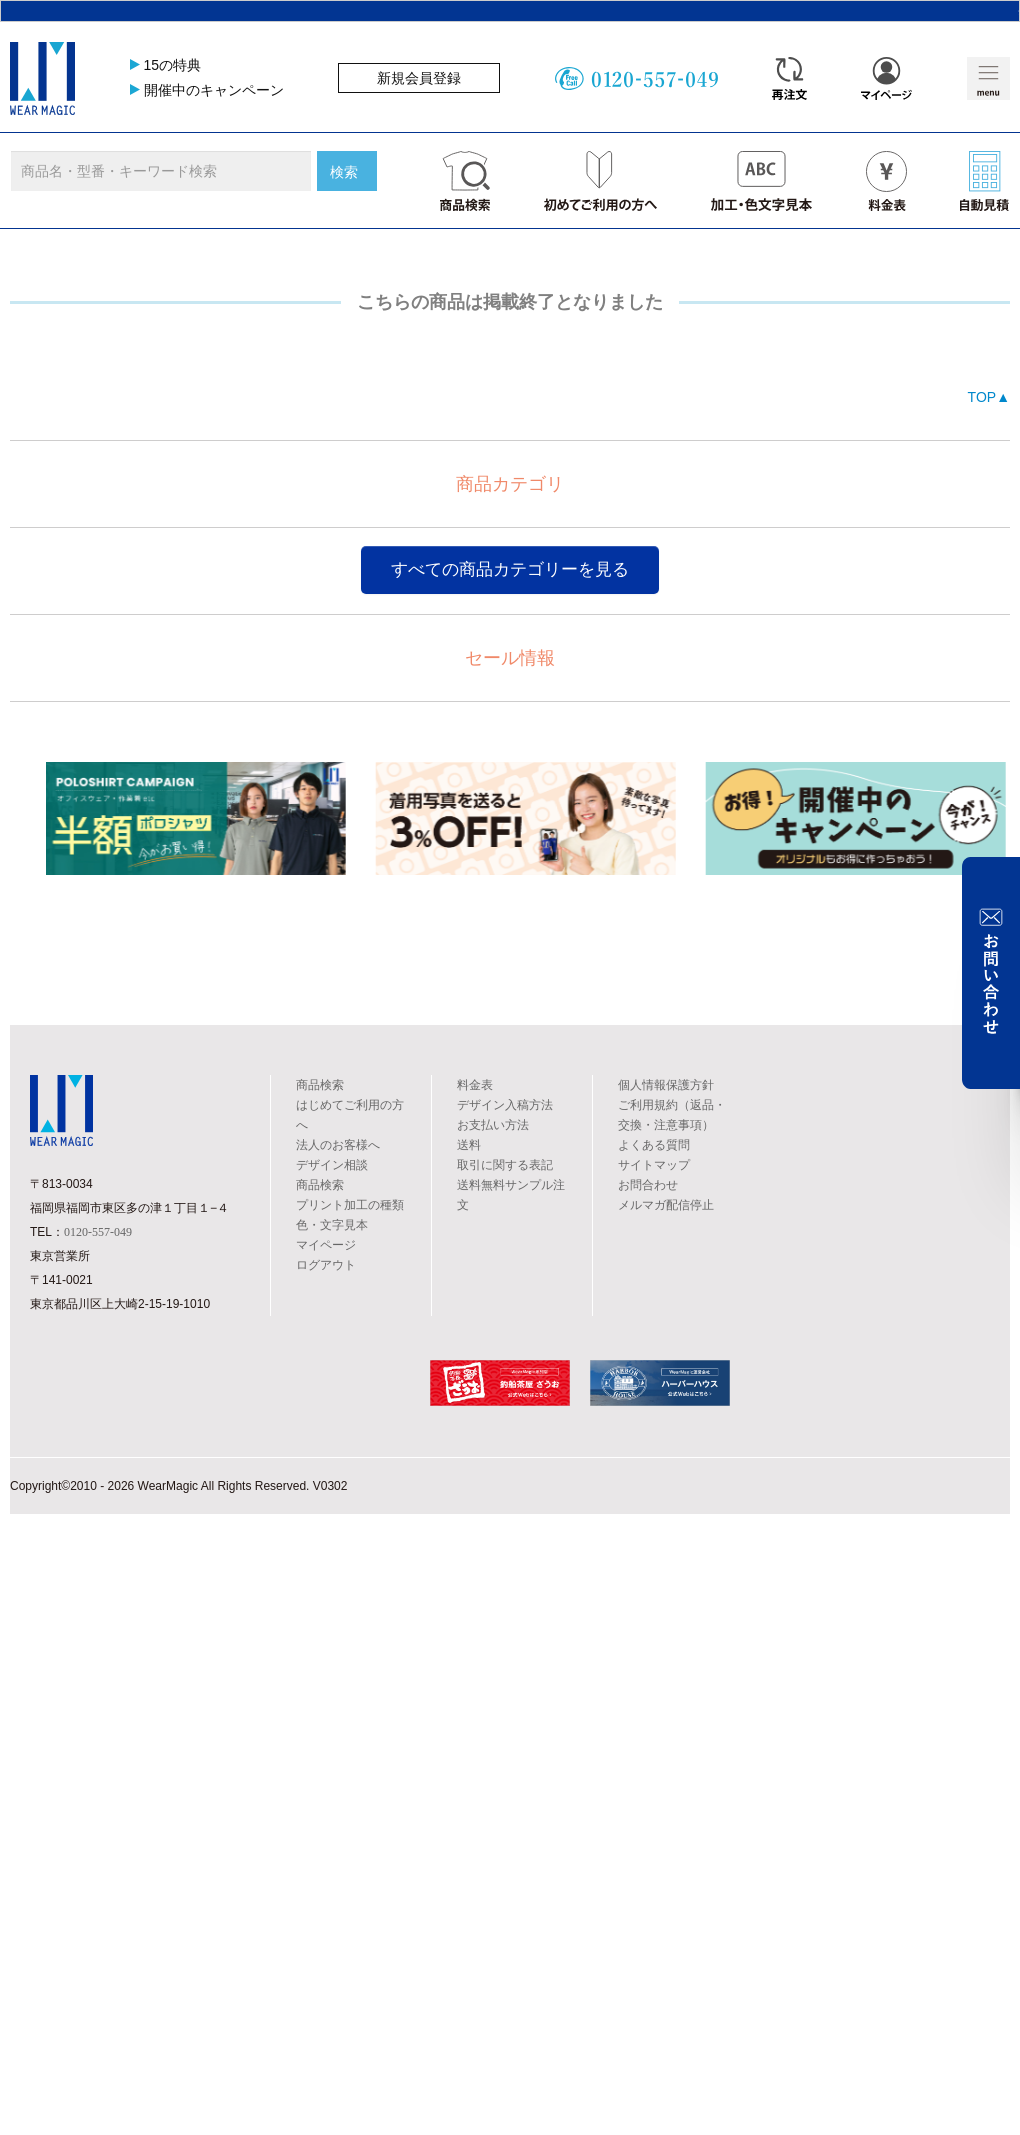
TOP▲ (989, 397)
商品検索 (320, 1085)
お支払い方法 (493, 1125)
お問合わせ (648, 1185)
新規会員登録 (419, 78)
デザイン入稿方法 (505, 1105)
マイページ (326, 1245)
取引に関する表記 (505, 1165)
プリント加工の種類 (350, 1205)
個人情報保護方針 (666, 1085)
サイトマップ (654, 1165)
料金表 (475, 1085)
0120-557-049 (98, 1232)
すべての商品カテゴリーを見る (510, 569)
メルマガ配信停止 (666, 1205)
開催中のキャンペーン (214, 90)
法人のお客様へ (338, 1145)
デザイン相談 (332, 1165)
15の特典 (173, 65)
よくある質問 (654, 1145)
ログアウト (326, 1265)
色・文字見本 (332, 1225)
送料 (469, 1145)
